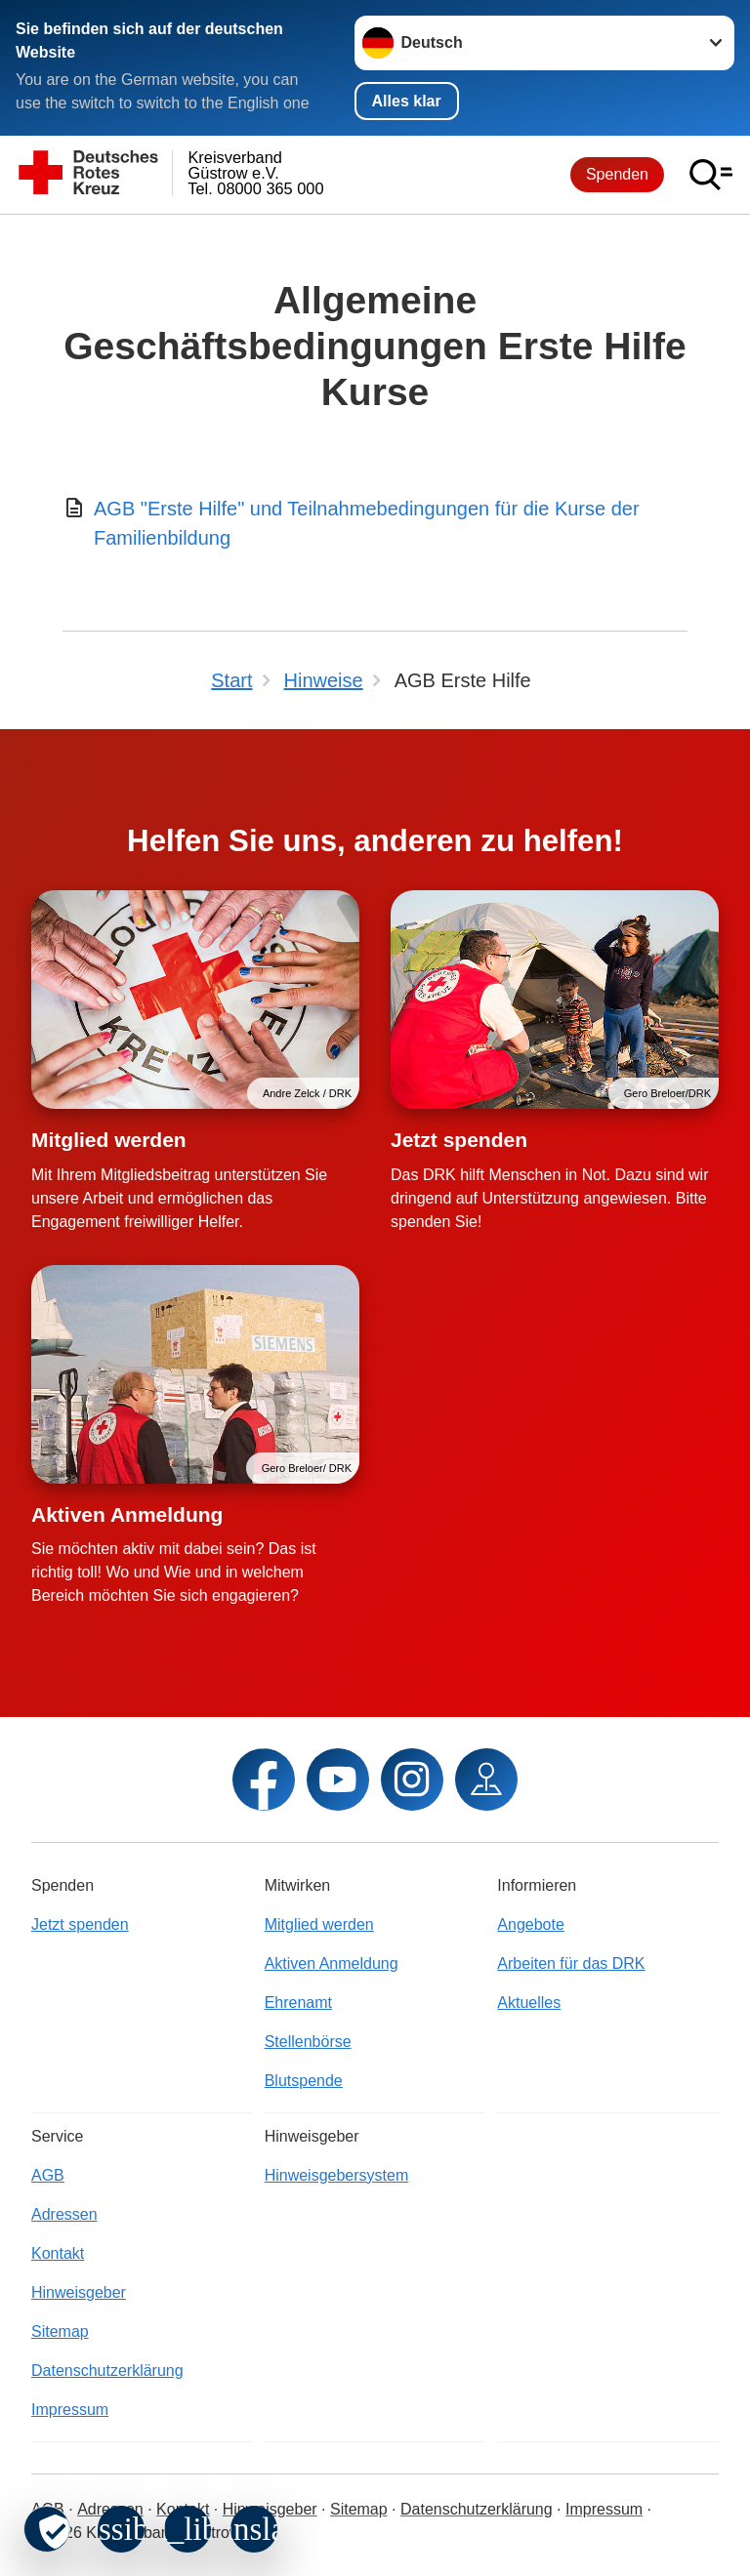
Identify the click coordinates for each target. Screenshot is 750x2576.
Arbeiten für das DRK (571, 1963)
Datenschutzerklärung (107, 2370)
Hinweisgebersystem (337, 2175)
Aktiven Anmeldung (127, 1514)
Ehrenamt (298, 2002)
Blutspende (304, 2080)
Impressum (69, 2409)
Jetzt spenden (459, 1139)
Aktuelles (529, 2002)
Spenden (617, 174)
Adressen (64, 2214)
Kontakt (57, 2253)
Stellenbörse (308, 2041)
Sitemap (60, 2331)
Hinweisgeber (78, 2292)
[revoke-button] (46, 2529)
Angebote (530, 1924)
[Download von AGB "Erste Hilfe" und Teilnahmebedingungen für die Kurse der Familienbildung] (375, 523)
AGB (47, 2175)
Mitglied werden (109, 1139)
